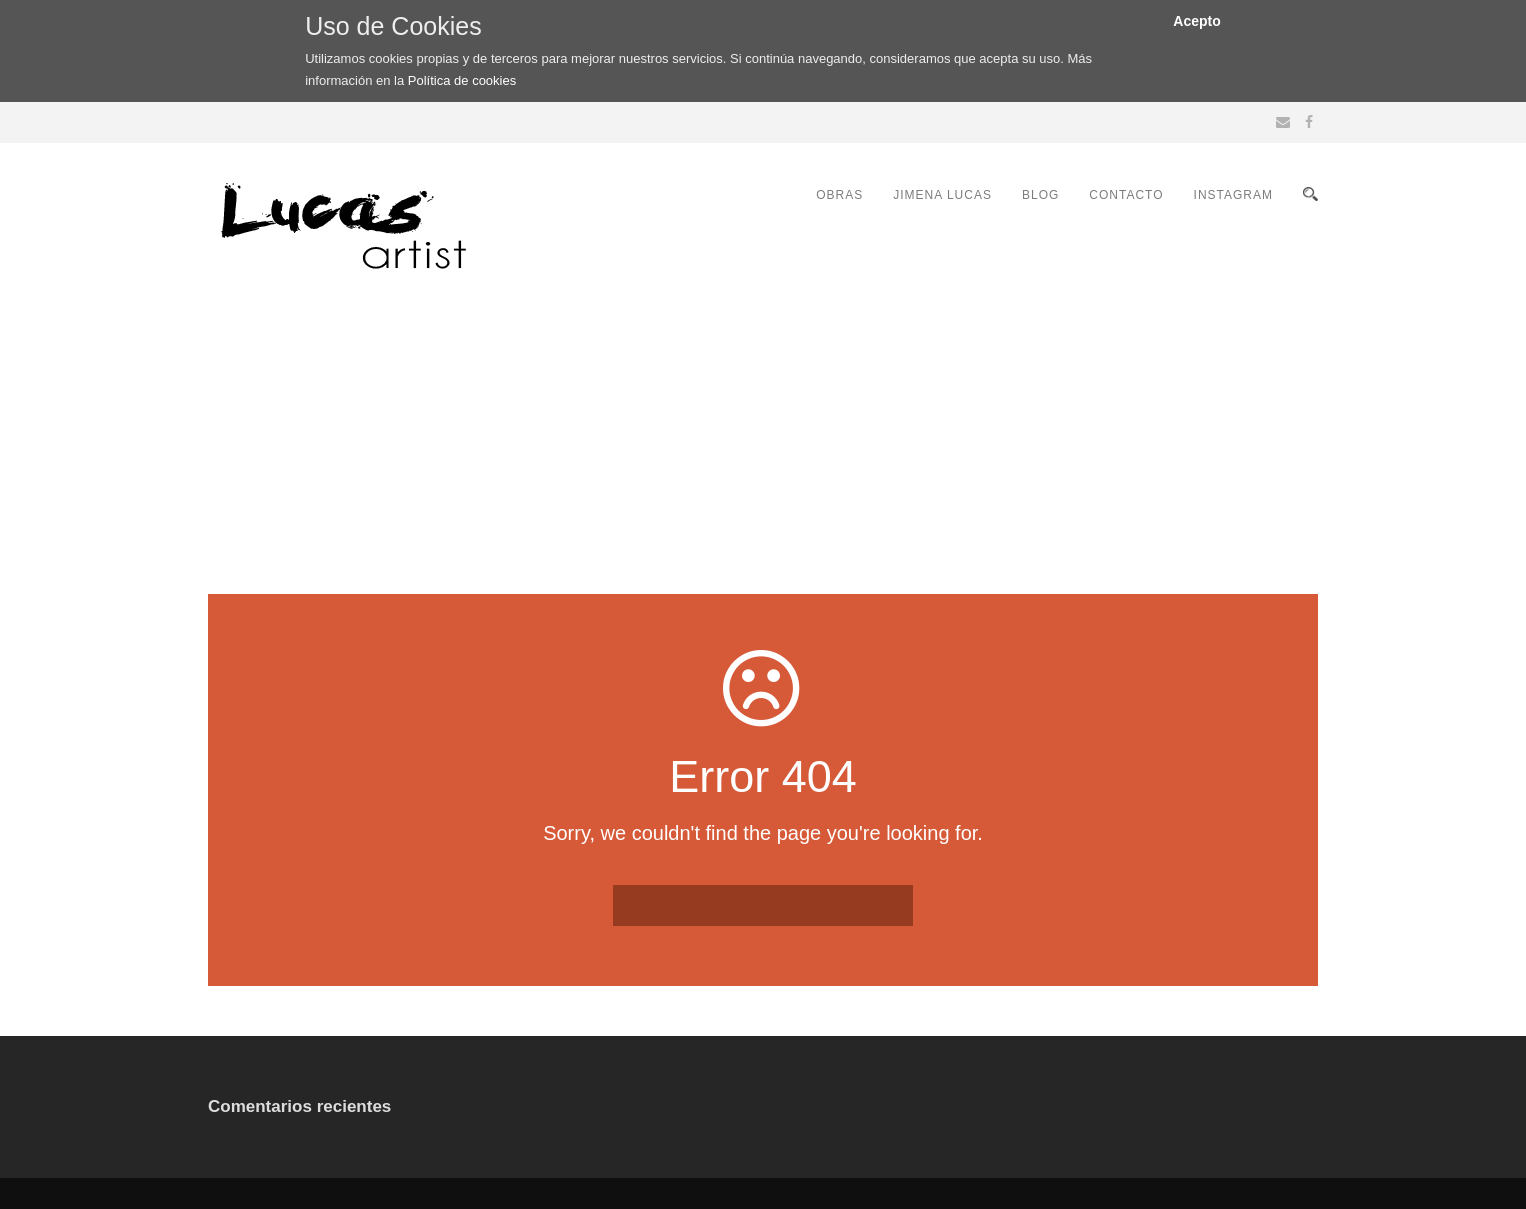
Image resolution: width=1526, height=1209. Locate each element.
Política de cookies (462, 80)
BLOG (1040, 195)
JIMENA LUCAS (942, 195)
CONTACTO (1126, 195)
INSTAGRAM (1233, 195)
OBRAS (839, 195)
